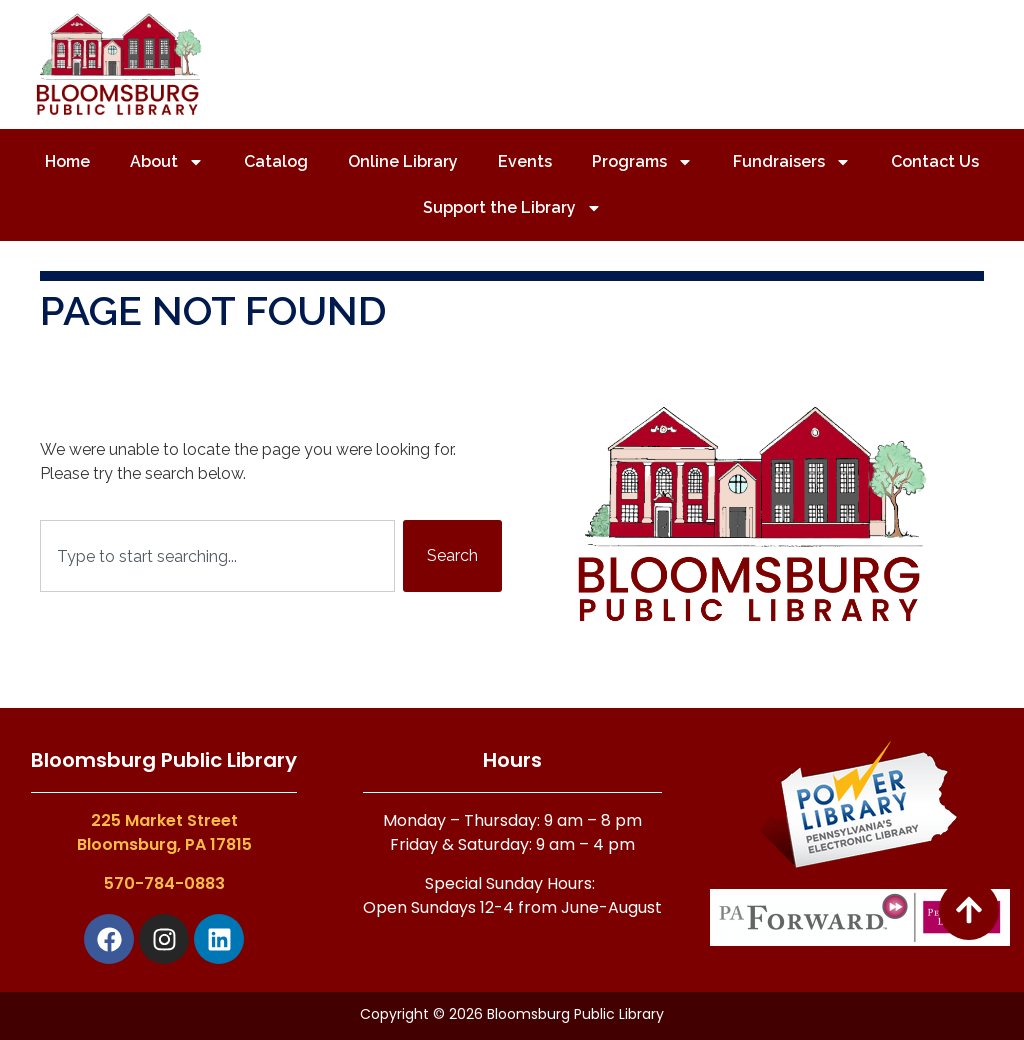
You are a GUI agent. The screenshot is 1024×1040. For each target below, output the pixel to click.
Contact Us (935, 161)
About (167, 162)
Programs (642, 162)
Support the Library (512, 208)
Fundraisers (792, 162)
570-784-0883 (164, 883)
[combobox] (217, 556)
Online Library (403, 161)
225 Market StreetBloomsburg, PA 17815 (164, 832)
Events (525, 161)
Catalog (276, 161)
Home (67, 161)
